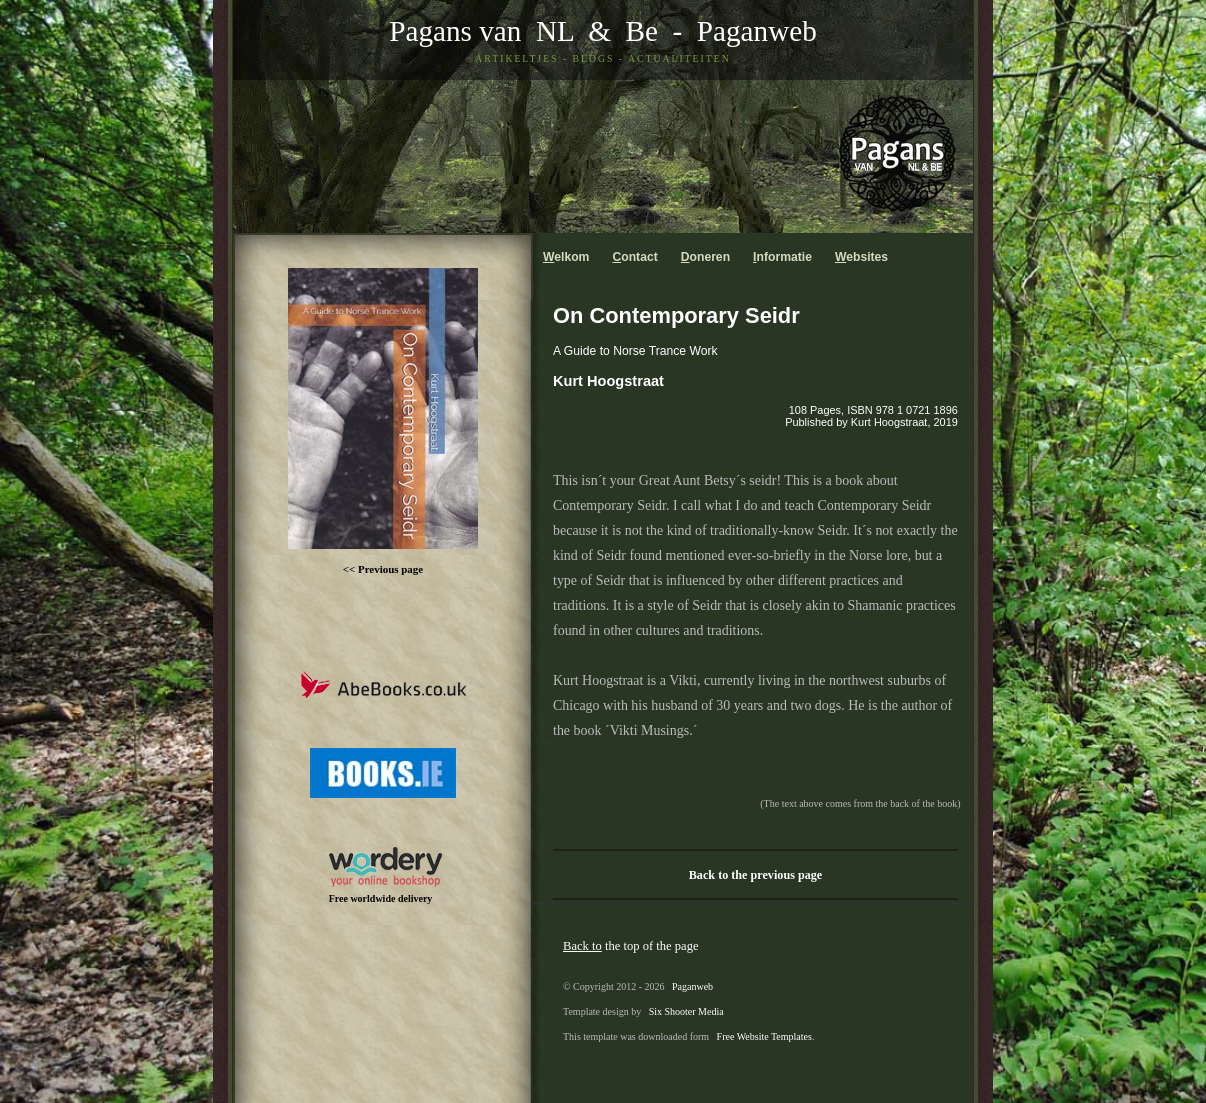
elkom (566, 257)
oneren (705, 257)
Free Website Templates (764, 1036)
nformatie (782, 257)
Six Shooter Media (686, 1011)
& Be (616, 31)
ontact (634, 257)
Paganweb (757, 31)
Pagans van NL (481, 31)
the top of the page (631, 946)
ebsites (861, 257)
